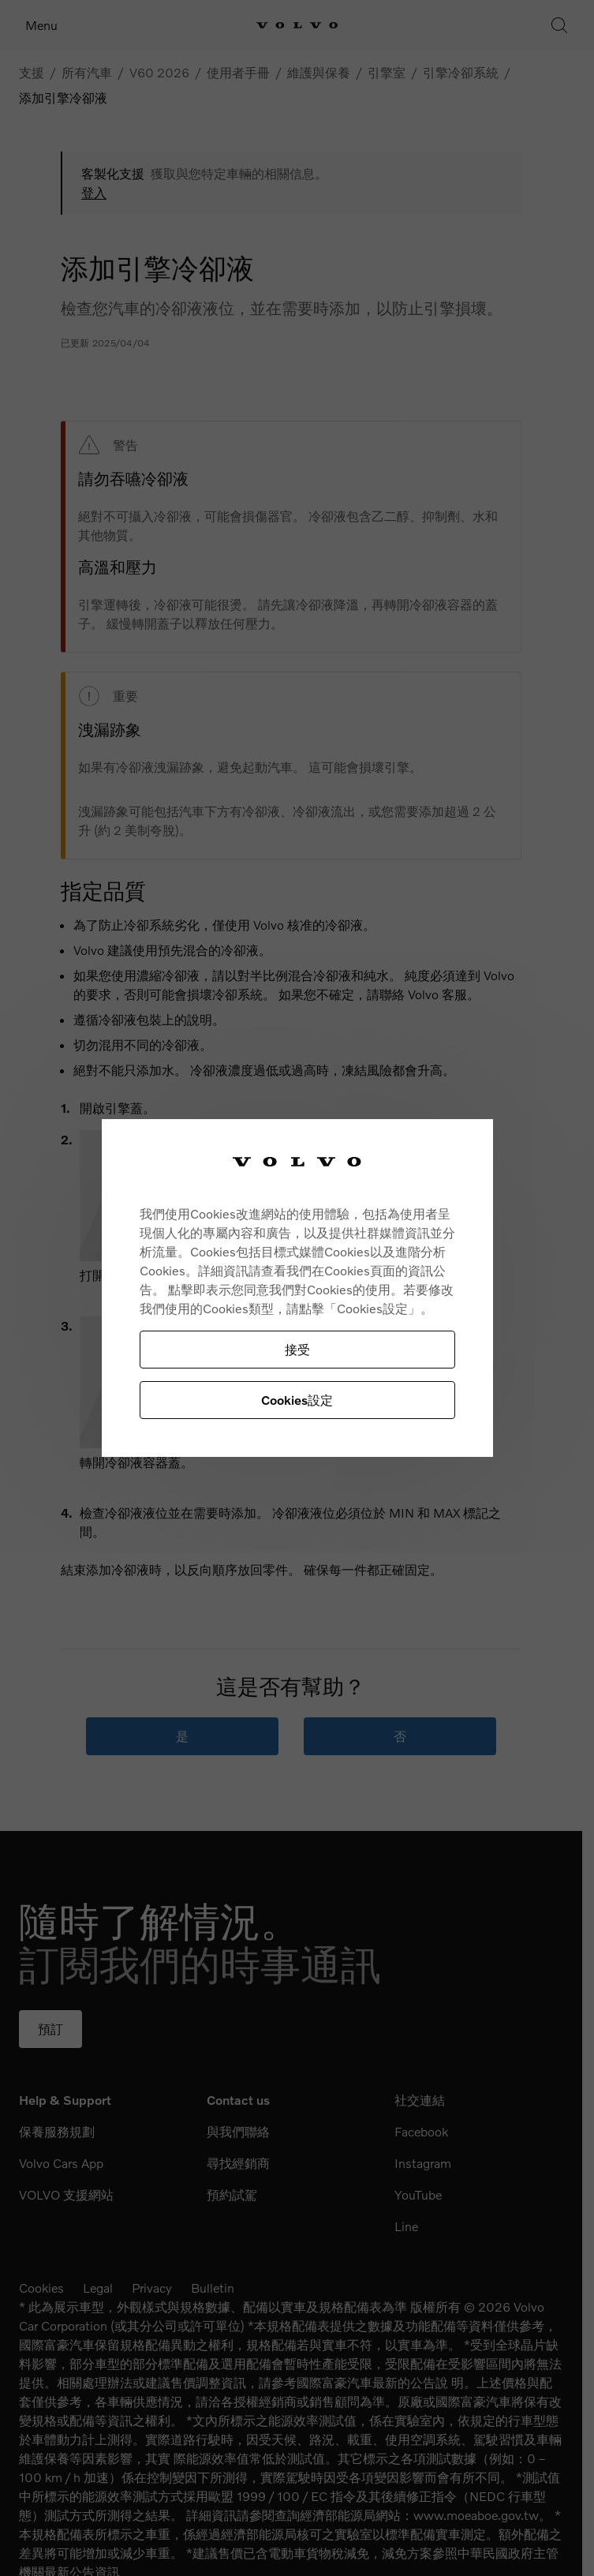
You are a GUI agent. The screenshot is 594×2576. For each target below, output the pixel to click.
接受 (297, 1349)
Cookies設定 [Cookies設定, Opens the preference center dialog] (297, 1399)
